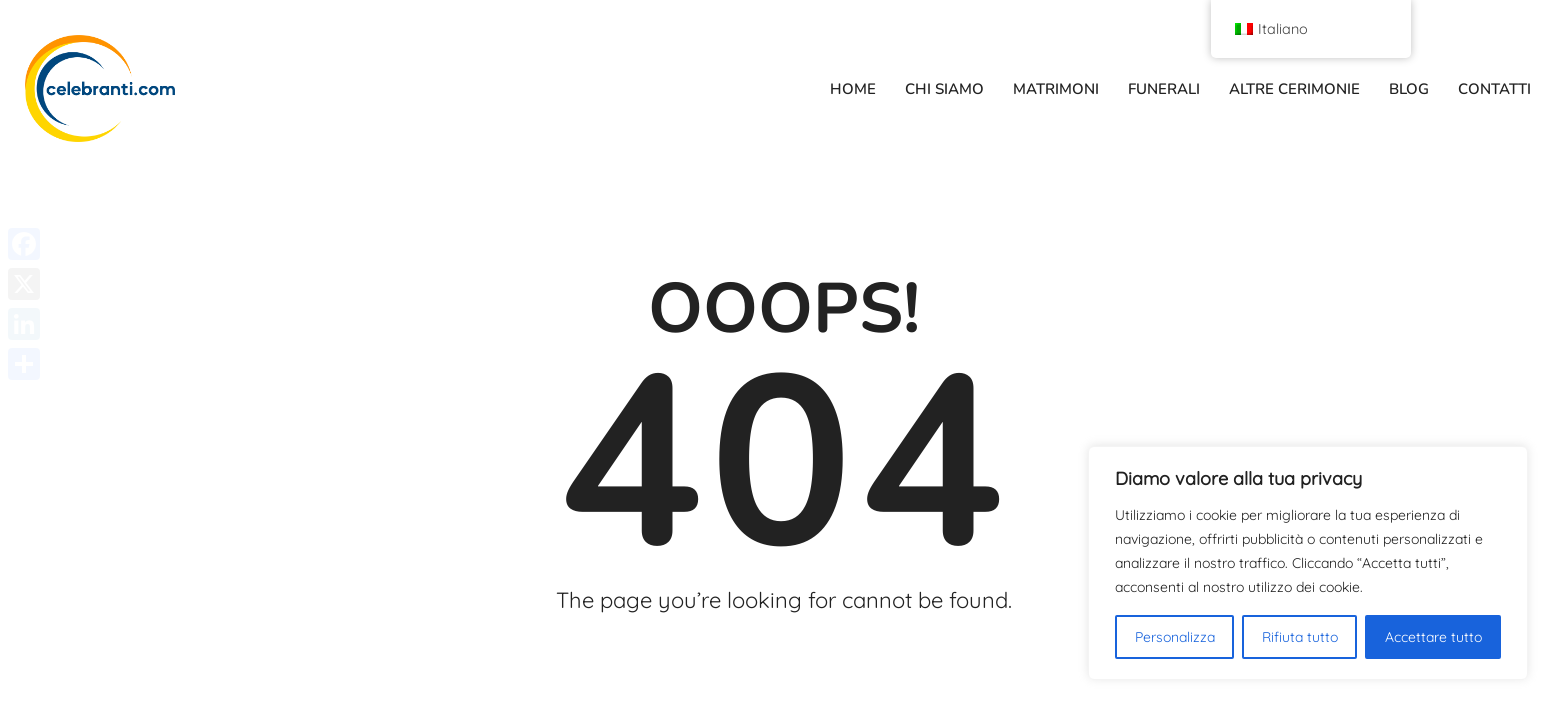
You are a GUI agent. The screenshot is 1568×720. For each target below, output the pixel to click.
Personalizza (1175, 637)
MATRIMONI (1056, 89)
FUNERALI (1164, 89)
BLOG (1409, 89)
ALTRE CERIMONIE (1294, 89)
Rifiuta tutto (1300, 637)
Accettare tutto (1433, 637)
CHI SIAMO (944, 89)
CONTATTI (1494, 89)
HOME (853, 89)
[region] (1308, 563)
